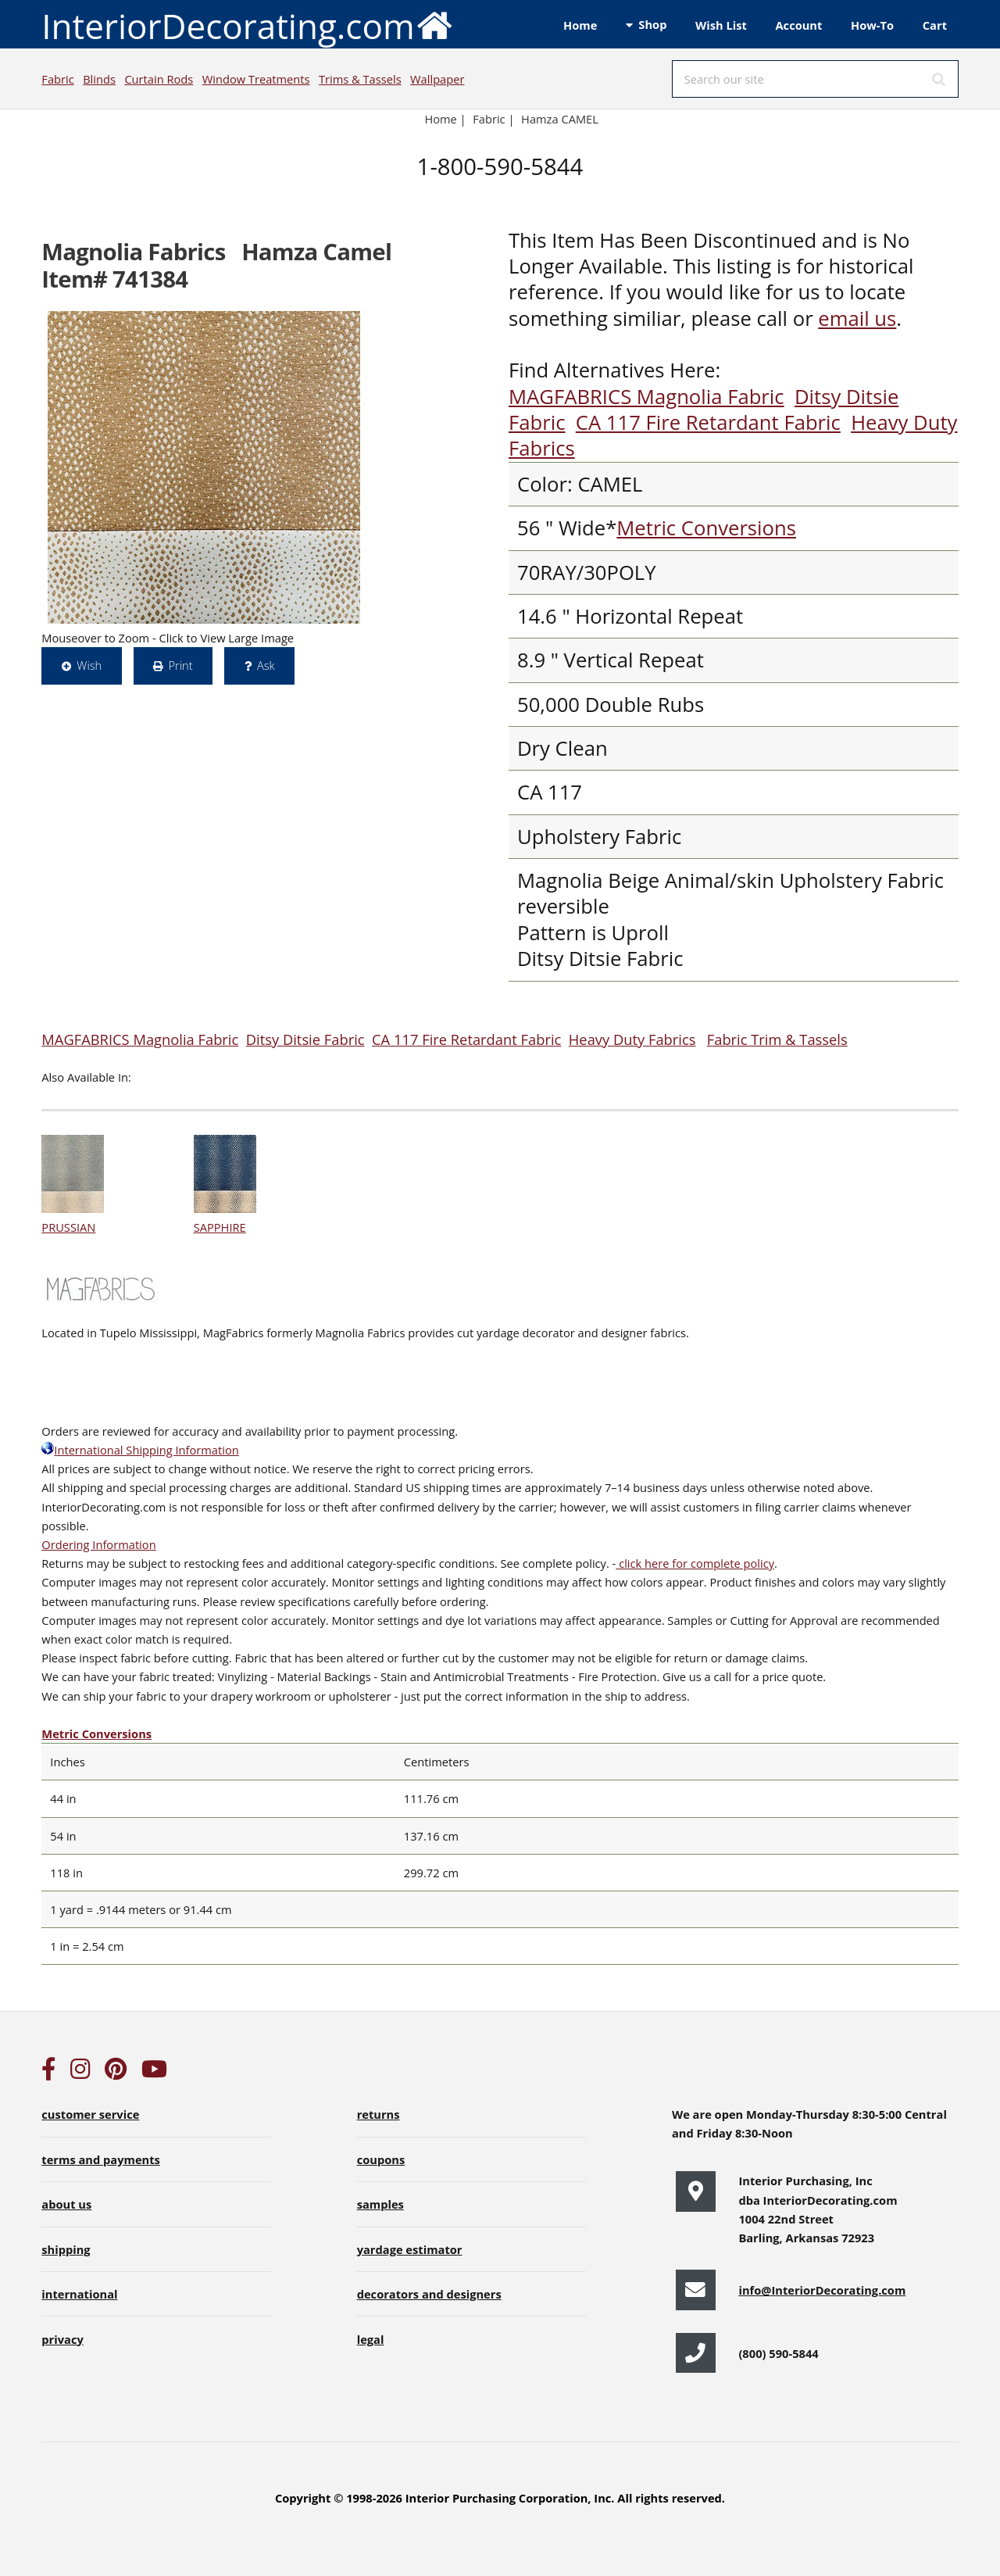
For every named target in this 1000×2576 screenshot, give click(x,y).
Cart (935, 25)
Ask (266, 665)
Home (580, 25)
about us (66, 2204)
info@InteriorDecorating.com (821, 2290)
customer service (90, 2114)
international (79, 2294)
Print (180, 665)
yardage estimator (409, 2249)
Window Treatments (256, 79)
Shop (652, 24)
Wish (89, 665)
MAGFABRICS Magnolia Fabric (646, 396)
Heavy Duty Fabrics (632, 1039)
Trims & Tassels (360, 79)
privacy (62, 2339)
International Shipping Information (139, 1450)
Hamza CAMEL (559, 119)
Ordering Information (98, 1544)
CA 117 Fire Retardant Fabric (708, 422)
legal (370, 2339)
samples (380, 2204)
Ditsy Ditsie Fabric (305, 1039)
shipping (65, 2249)
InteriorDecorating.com (247, 24)
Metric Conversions (706, 528)
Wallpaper (437, 79)
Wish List (721, 25)
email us (857, 318)
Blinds (99, 79)
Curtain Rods (158, 79)
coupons (381, 2159)
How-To (872, 25)
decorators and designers (429, 2294)
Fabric (57, 79)
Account (798, 25)
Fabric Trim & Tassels (777, 1039)
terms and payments (100, 2159)
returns (378, 2114)
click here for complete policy (695, 1563)
